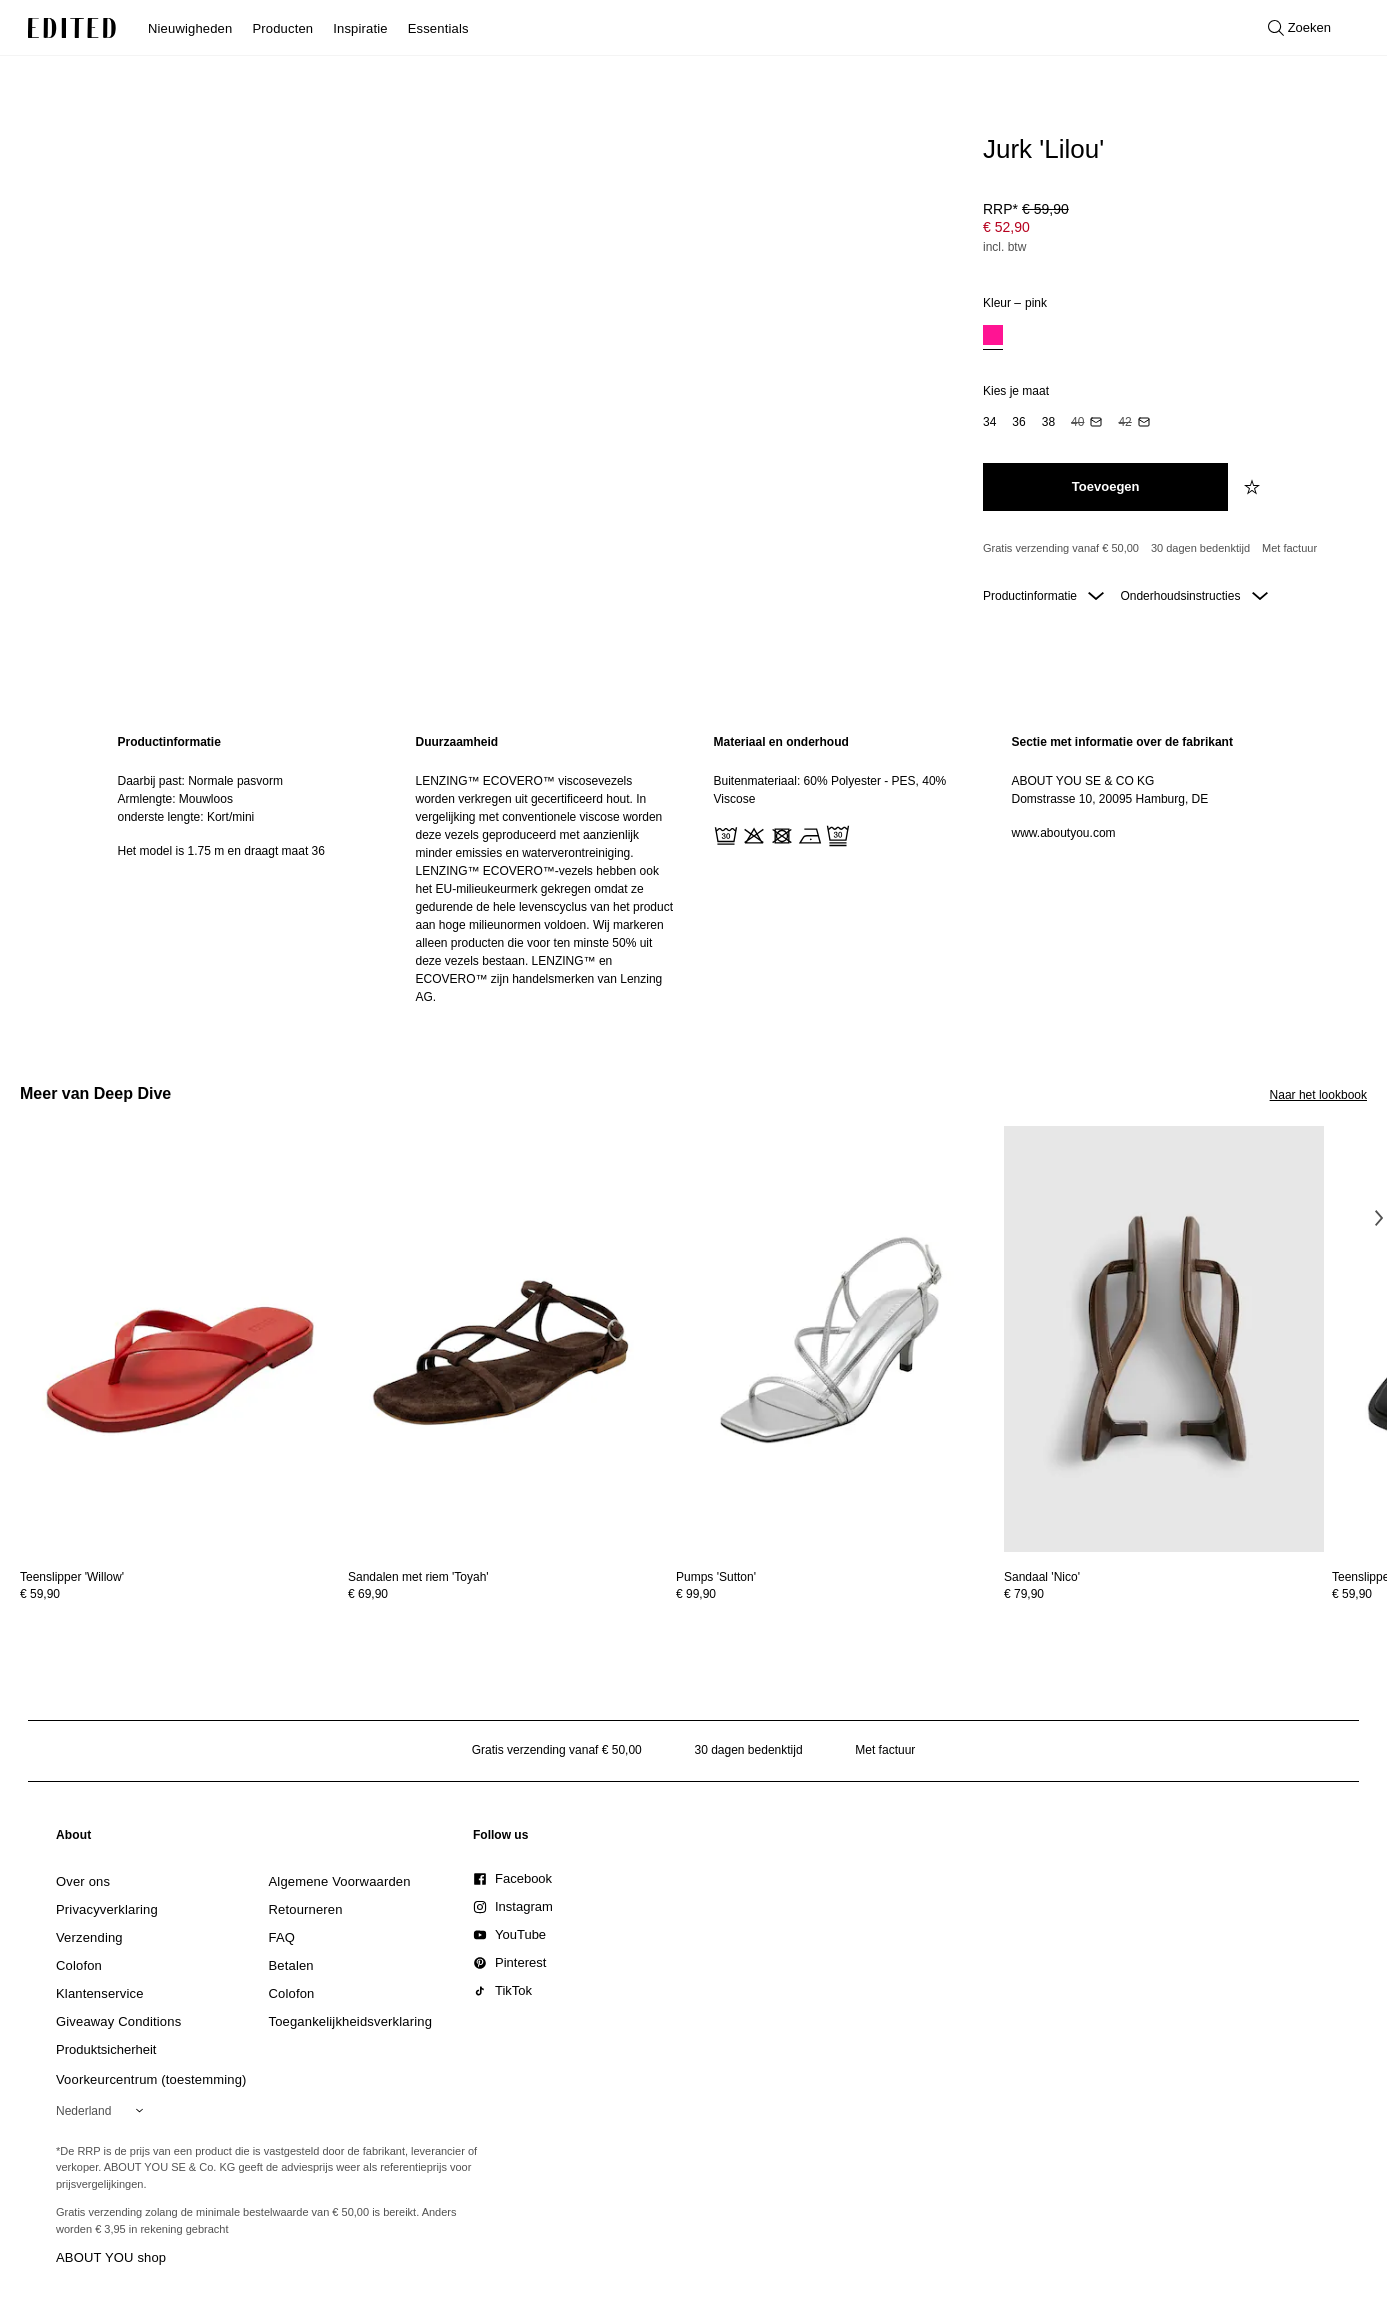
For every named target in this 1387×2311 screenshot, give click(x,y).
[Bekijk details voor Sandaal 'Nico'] (1164, 1339)
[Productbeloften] (1167, 549)
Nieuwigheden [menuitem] (190, 28)
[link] (74, 1839)
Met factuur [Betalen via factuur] (1289, 548)
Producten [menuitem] (282, 28)
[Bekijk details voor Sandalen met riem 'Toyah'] (508, 1339)
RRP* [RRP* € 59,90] (1026, 209)
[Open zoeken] (1299, 28)
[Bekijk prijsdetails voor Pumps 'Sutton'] (836, 1594)
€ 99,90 (696, 1594)
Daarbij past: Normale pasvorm (200, 781)
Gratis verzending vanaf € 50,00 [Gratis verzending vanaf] (1061, 548)
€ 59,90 (40, 1594)
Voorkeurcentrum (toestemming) (151, 2079)
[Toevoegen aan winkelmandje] (1105, 487)
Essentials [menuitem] (438, 28)
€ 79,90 (1024, 1594)
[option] (993, 337)
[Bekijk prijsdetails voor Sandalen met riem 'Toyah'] (508, 1594)
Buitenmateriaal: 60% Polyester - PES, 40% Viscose (830, 790)
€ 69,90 (368, 1594)
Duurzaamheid (457, 742)
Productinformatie (1043, 596)
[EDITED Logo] (72, 28)
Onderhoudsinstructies (1193, 596)
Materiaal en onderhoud (781, 742)
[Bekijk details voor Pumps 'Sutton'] (836, 1339)
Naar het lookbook (1318, 1095)
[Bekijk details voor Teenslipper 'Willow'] (180, 1339)
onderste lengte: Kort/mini (186, 817)
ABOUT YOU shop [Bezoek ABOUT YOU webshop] (111, 2257)
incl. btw (1004, 247)
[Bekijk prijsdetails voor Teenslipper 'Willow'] (180, 1594)
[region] (247, 869)
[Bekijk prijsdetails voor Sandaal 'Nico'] (1164, 1594)
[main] (694, 869)
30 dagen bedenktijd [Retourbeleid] (1200, 548)
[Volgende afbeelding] (1379, 1218)
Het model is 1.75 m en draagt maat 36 (221, 851)
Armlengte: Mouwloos (175, 799)
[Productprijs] (1167, 230)
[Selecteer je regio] (103, 2111)
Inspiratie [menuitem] (360, 28)
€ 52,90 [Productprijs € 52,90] (1006, 227)
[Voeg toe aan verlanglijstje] (1254, 487)
